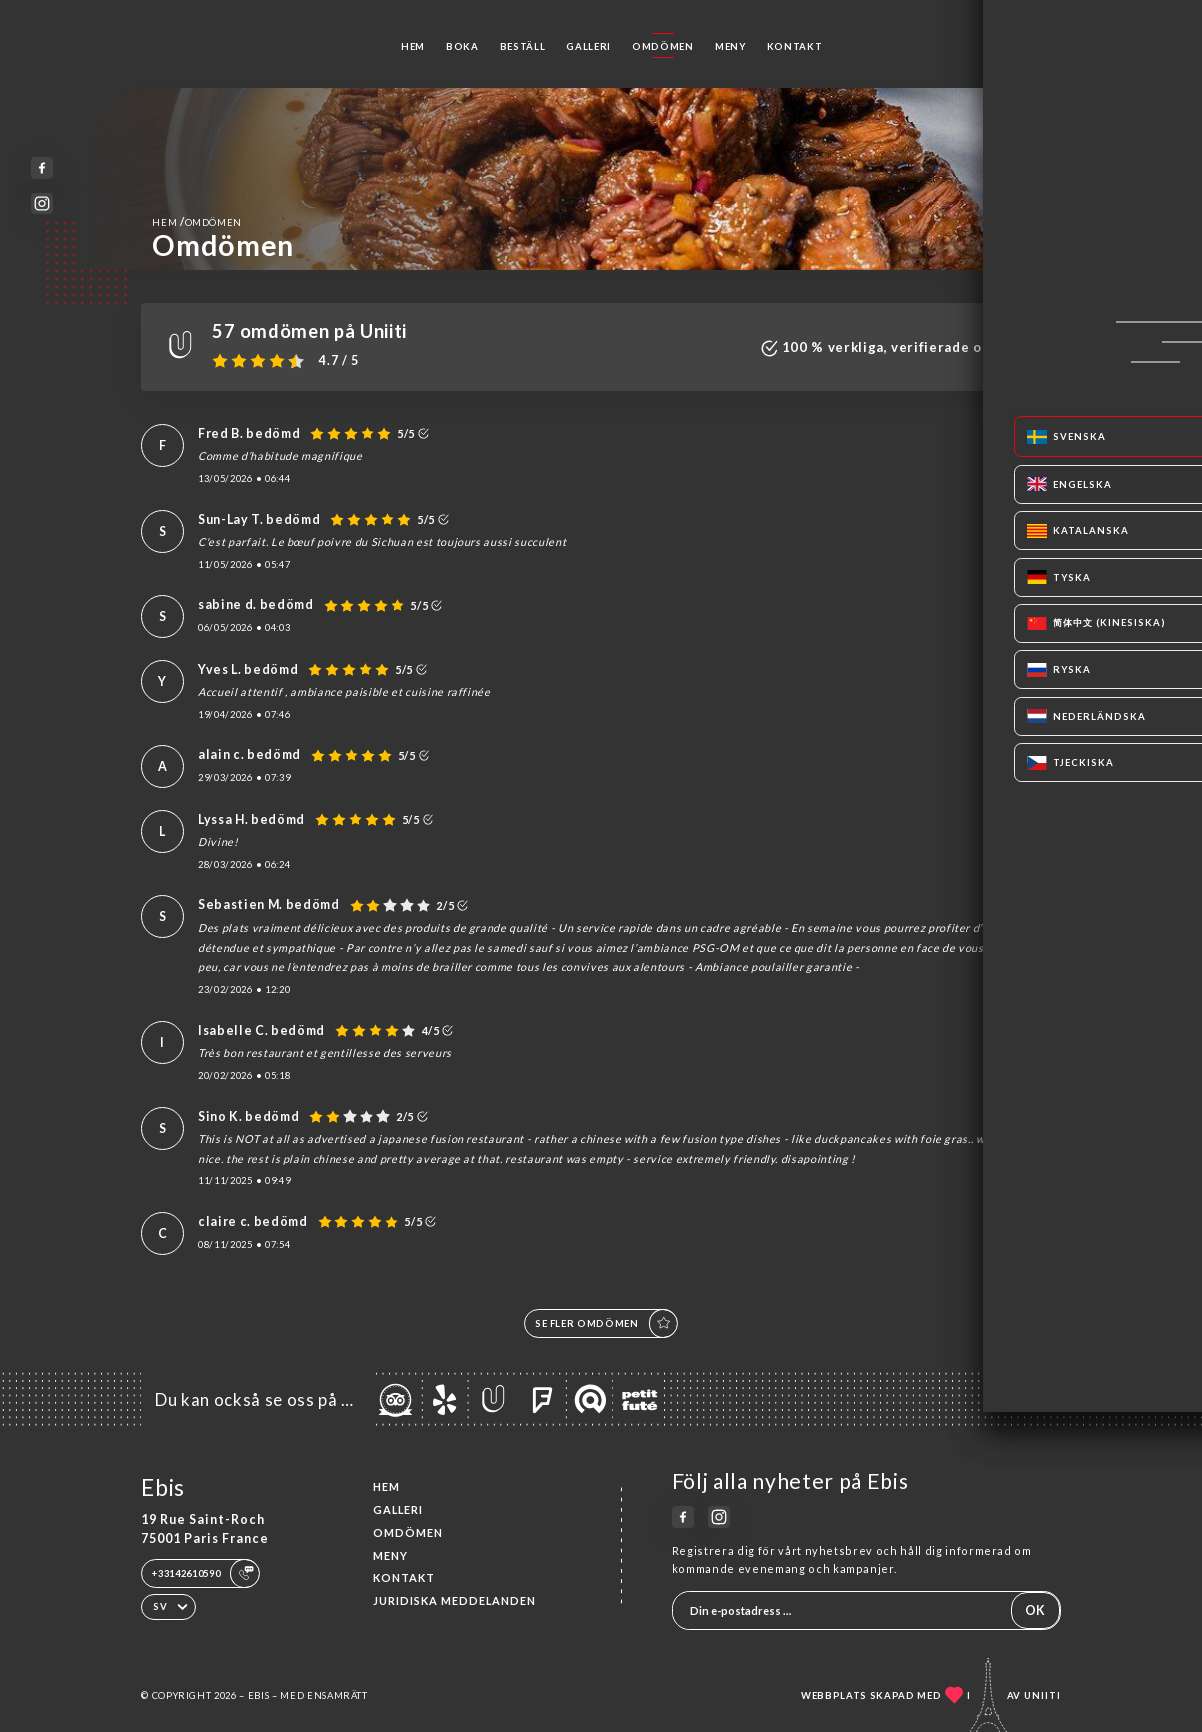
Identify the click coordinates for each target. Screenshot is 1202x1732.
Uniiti (1042, 1695)
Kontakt (795, 46)
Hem (413, 46)
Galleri (588, 46)
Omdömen (663, 46)
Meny (730, 46)
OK (1035, 1610)
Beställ (523, 46)
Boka (462, 46)
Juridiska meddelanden (454, 1600)
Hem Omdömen (197, 221)
